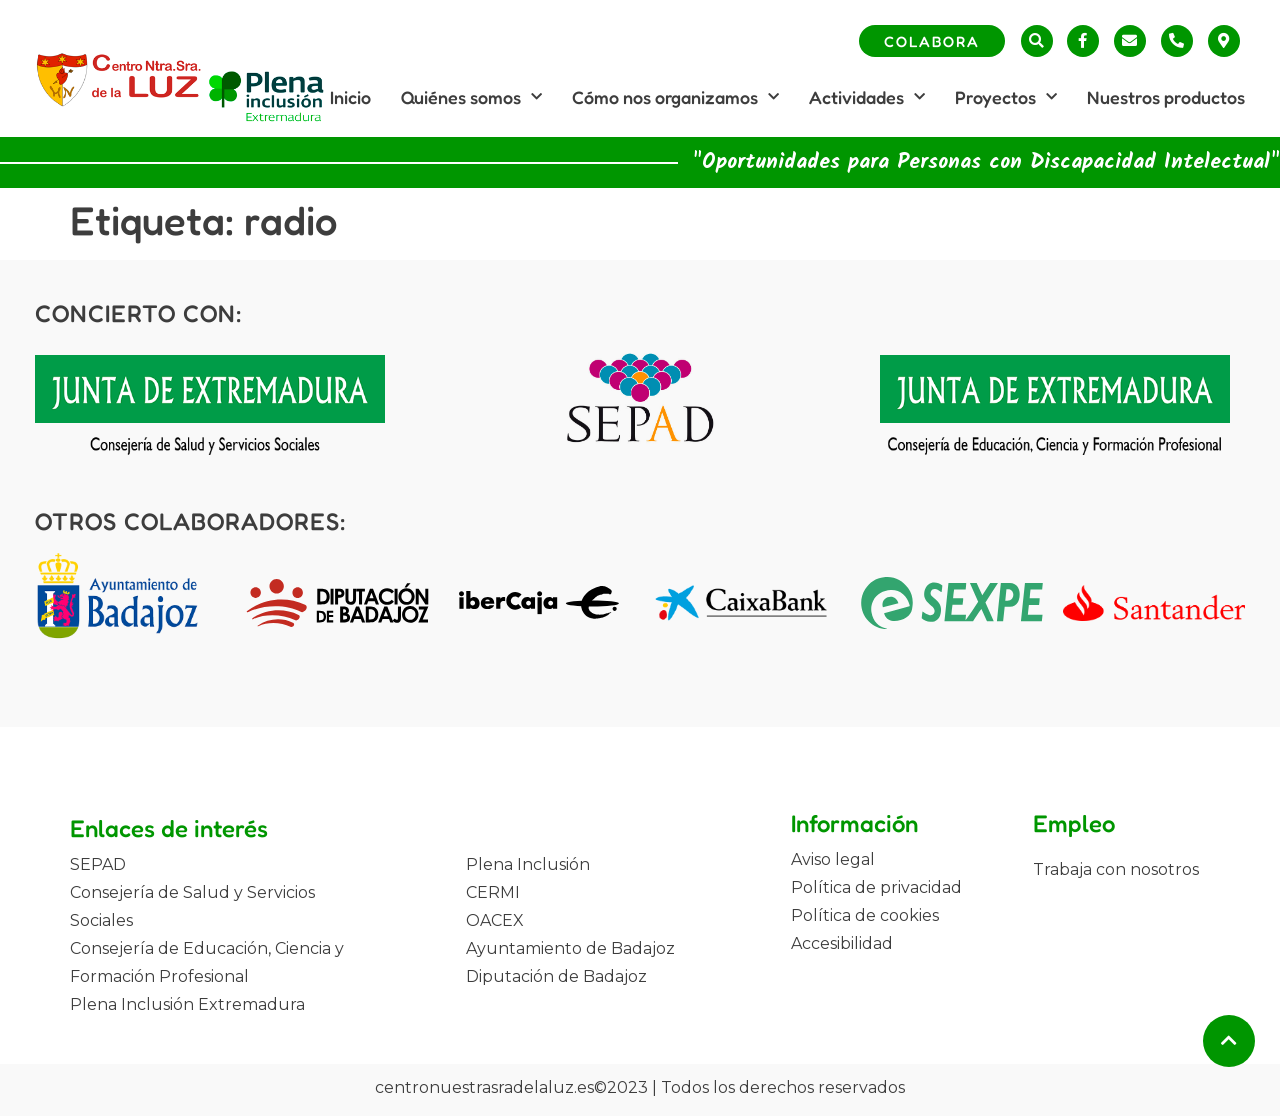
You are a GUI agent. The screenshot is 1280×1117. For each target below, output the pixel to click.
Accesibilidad (842, 943)
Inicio (350, 97)
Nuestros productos (1166, 97)
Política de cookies (865, 915)
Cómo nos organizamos (675, 97)
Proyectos (1006, 97)
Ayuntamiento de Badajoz (570, 948)
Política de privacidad (876, 887)
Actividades (867, 97)
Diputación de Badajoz (556, 976)
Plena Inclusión (528, 864)
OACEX (495, 920)
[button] (1037, 41)
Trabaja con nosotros (1116, 869)
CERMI (493, 892)
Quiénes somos (471, 97)
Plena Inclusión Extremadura (187, 1004)
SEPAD (98, 864)
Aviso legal (833, 859)
